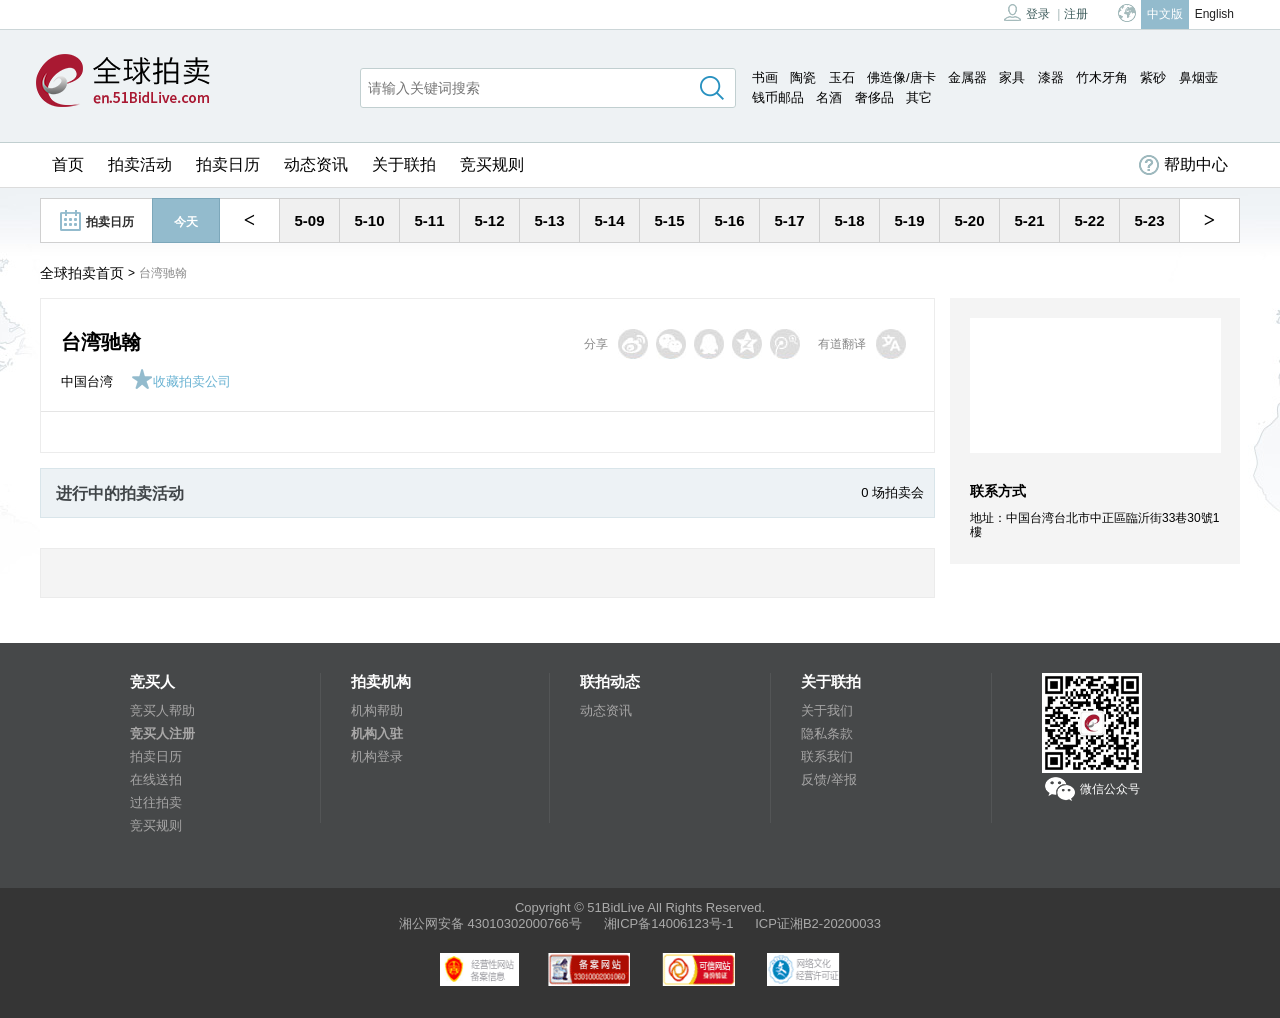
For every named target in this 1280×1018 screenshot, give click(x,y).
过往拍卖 (156, 802)
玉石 (842, 77)
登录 (1027, 12)
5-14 (609, 220)
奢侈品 (874, 97)
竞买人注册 (162, 733)
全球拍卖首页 (82, 273)
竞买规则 (492, 164)
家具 (1012, 77)
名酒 (829, 97)
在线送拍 (156, 779)
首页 (68, 164)
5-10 (369, 220)
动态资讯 (316, 164)
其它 (919, 97)
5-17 (789, 220)
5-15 (669, 220)
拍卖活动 (140, 164)
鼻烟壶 (1198, 77)
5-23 (1149, 220)
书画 (765, 77)
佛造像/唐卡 (901, 77)
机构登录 (377, 756)
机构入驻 (377, 733)
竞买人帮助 (162, 710)
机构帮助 (377, 710)
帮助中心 (1183, 165)
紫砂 (1153, 77)
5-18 (849, 220)
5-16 (729, 220)
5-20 (969, 220)
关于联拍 (404, 164)
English (1214, 14)
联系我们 (827, 756)
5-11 (429, 220)
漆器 (1051, 77)
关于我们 (827, 710)
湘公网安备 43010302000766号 (490, 923)
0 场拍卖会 (892, 492)
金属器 (967, 77)
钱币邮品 (778, 97)
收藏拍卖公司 (181, 381)
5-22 (1089, 220)
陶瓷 (803, 77)
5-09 (309, 220)
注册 (1076, 14)
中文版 (1165, 14)
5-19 (909, 220)
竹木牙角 (1102, 77)
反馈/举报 (829, 779)
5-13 (549, 220)
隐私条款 (827, 733)
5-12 (489, 220)
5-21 (1029, 220)
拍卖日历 (228, 164)
